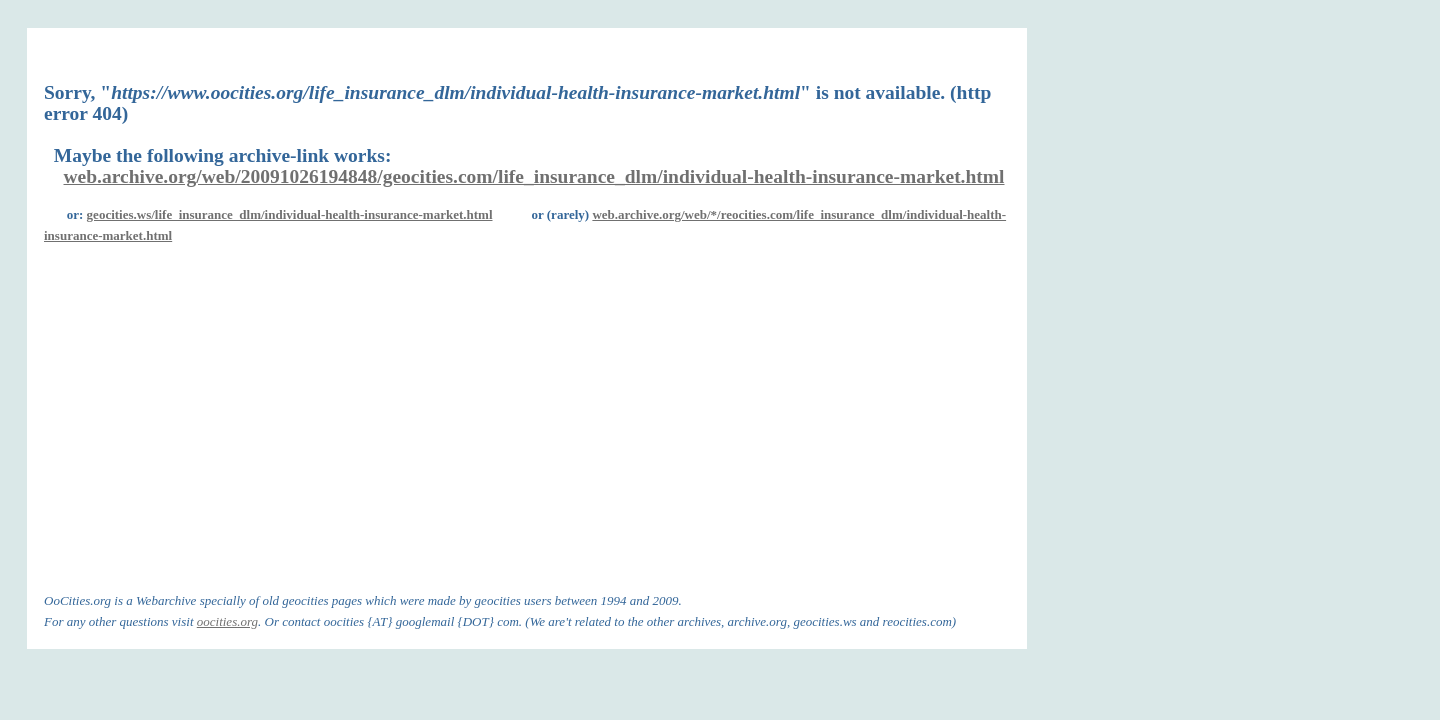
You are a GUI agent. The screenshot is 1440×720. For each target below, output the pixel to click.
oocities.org (227, 621)
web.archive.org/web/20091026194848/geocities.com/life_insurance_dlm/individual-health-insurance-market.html (534, 176)
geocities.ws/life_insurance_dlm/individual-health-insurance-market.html (290, 214)
